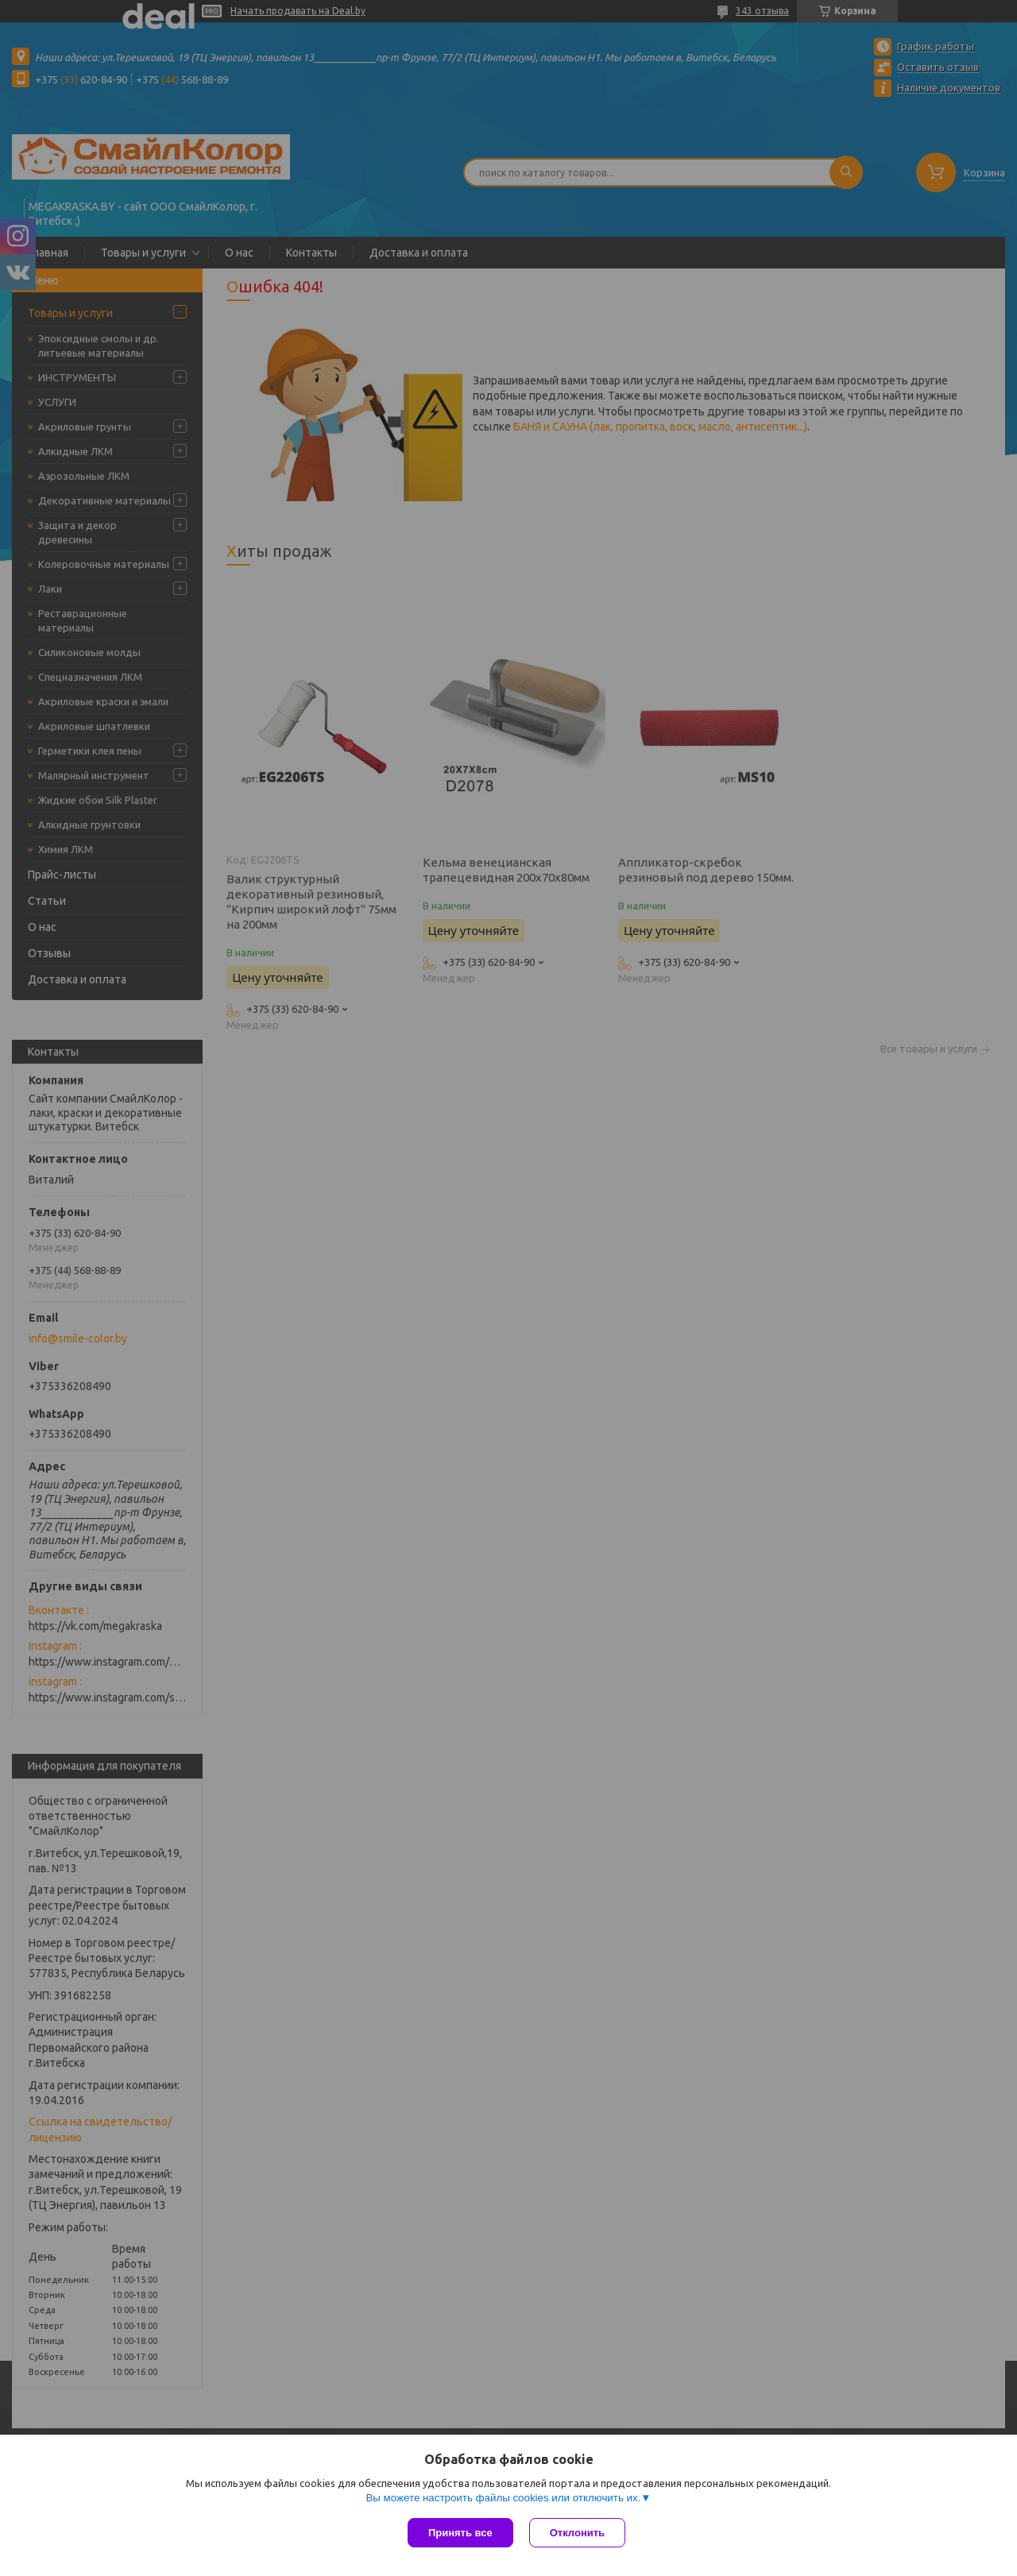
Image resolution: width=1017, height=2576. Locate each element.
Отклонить (577, 2533)
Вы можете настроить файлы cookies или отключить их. (502, 2498)
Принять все (460, 2533)
